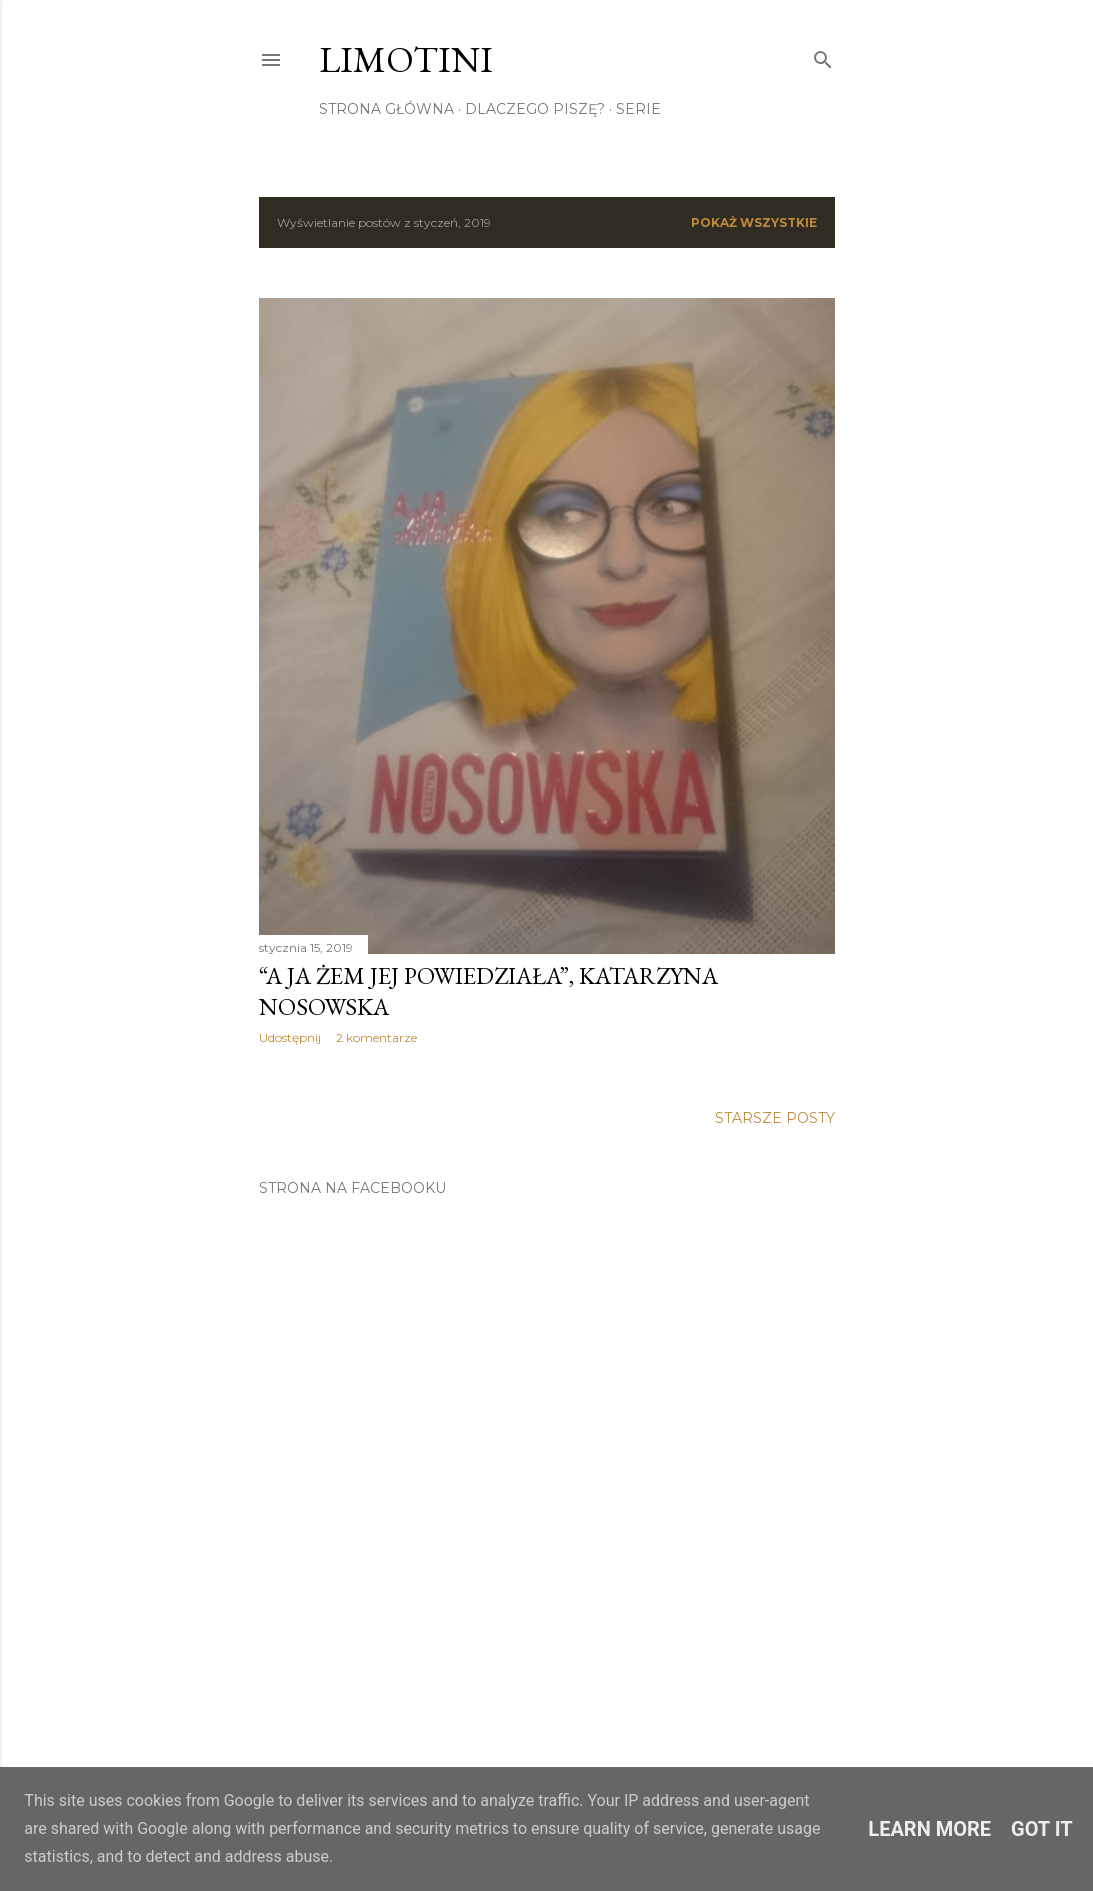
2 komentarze (376, 1037)
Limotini (406, 59)
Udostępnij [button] (290, 1037)
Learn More (929, 1829)
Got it (1042, 1829)
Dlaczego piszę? (535, 109)
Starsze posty (775, 1118)
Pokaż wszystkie (754, 222)
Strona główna (386, 109)
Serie (638, 109)
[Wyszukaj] (823, 55)
